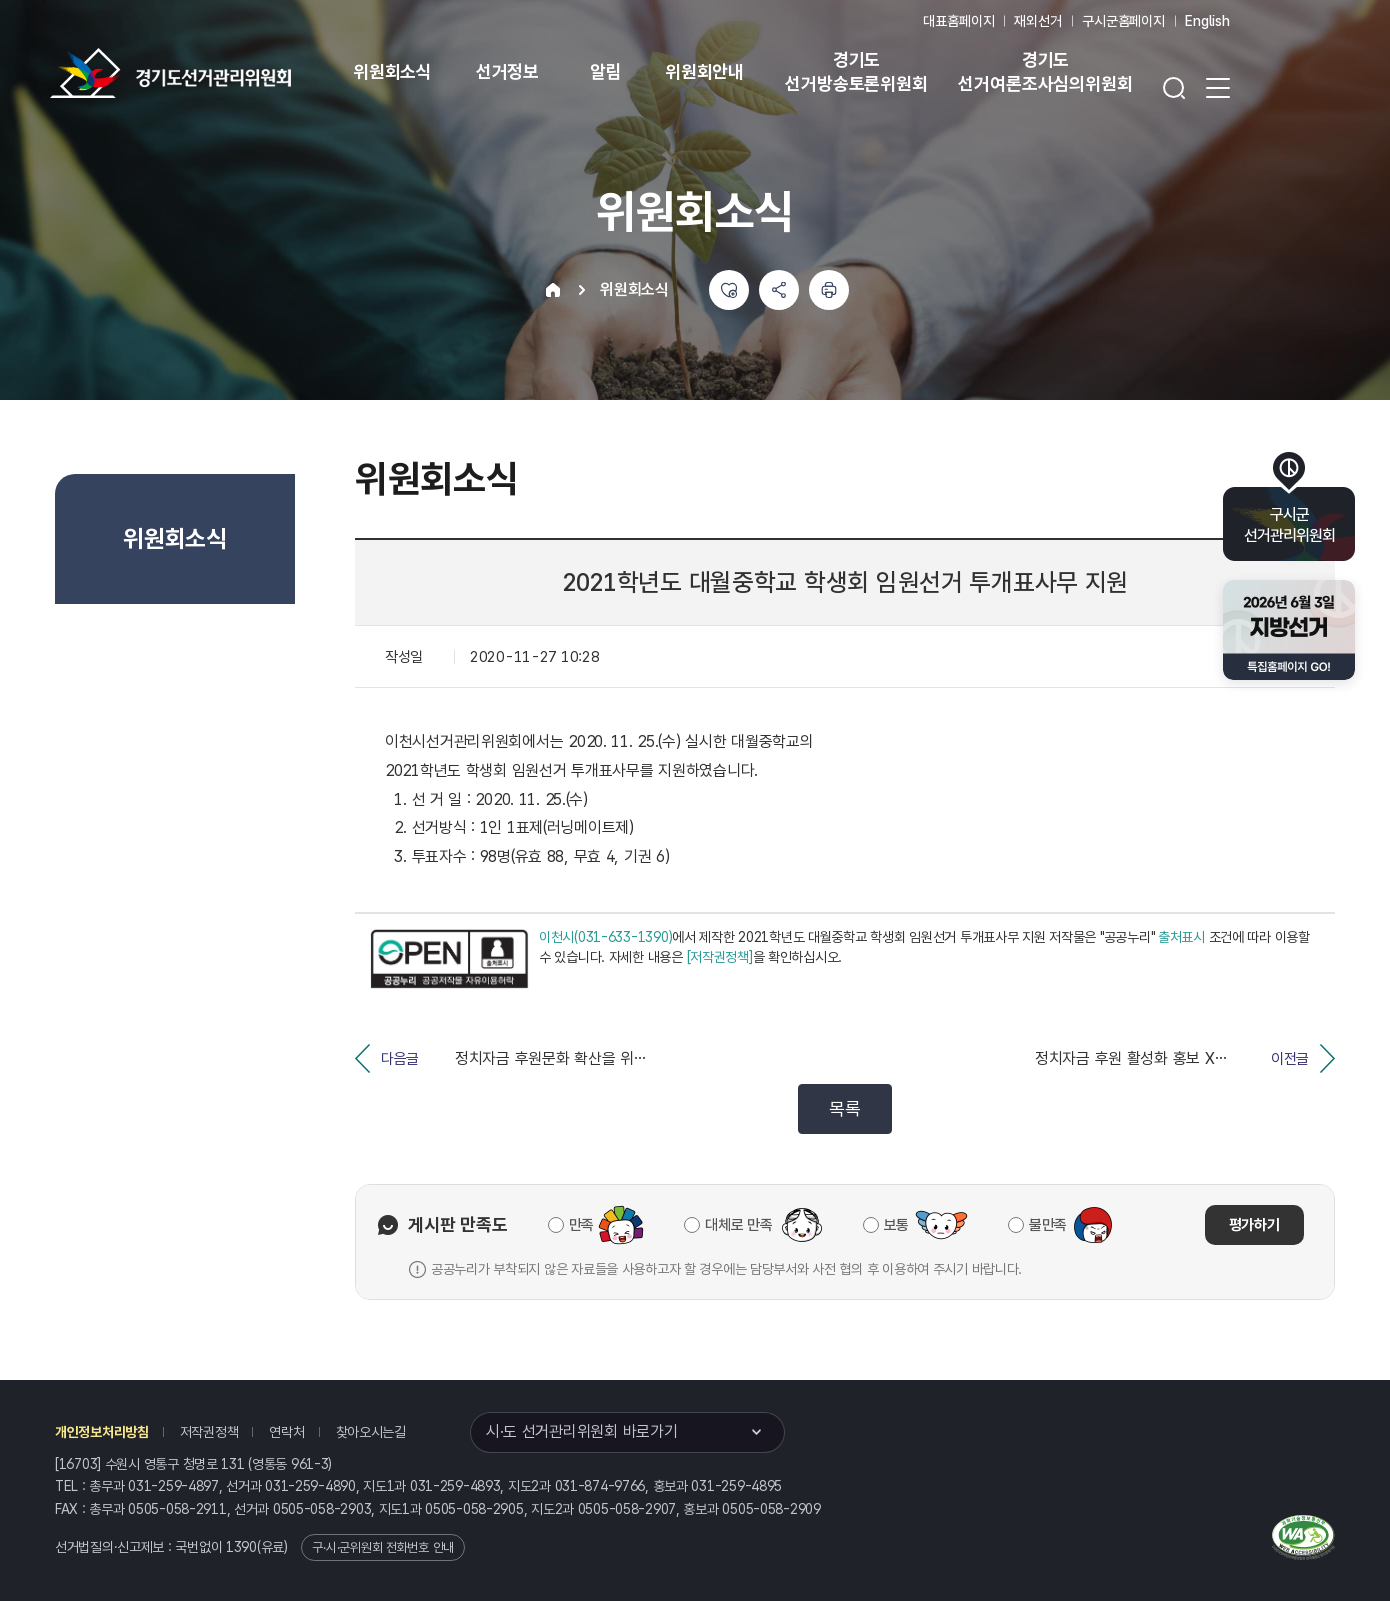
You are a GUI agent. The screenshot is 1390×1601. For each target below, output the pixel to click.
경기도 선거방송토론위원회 (856, 71)
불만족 (1048, 1225)
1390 (241, 1547)
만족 (581, 1225)
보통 (896, 1225)
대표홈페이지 (958, 21)
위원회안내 (704, 71)
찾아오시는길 (371, 1432)
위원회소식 (392, 71)
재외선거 (1037, 21)
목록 (844, 1108)
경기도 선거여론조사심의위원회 (1045, 71)
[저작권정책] (720, 957)
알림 (606, 71)
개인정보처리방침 (102, 1432)
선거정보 (507, 71)
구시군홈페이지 (1123, 21)
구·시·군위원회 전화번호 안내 (383, 1547)
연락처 (286, 1432)
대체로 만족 (738, 1225)
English (1207, 21)
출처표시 (1181, 937)
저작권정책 (209, 1432)
